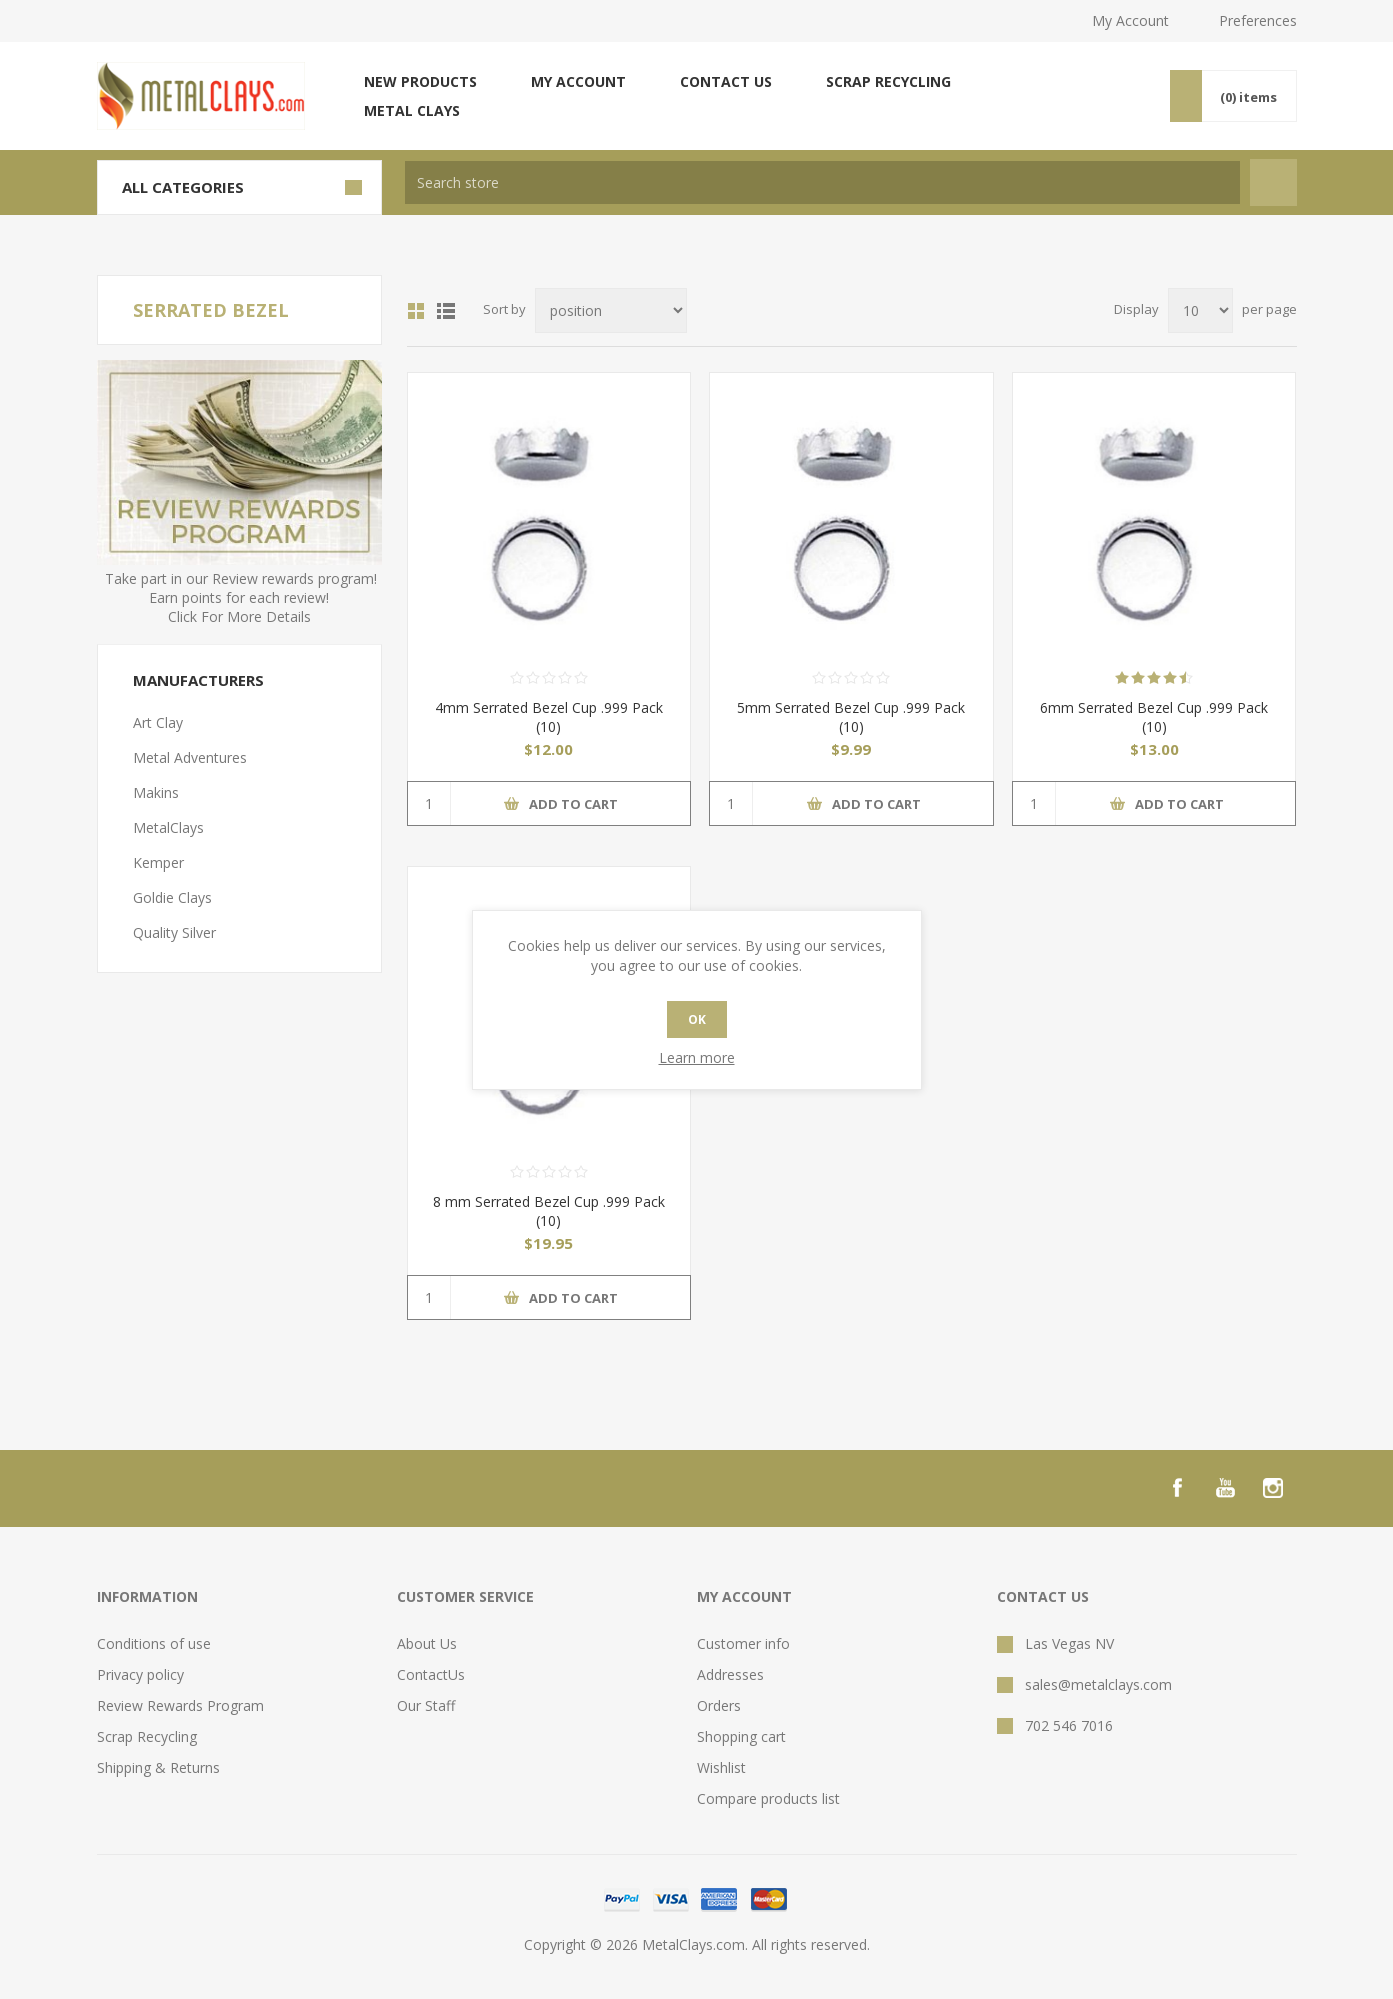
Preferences (1258, 20)
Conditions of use (154, 1643)
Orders (719, 1705)
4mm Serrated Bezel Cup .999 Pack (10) (549, 717)
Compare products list (768, 1798)
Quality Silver (174, 932)
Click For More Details (239, 616)
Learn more (697, 1057)
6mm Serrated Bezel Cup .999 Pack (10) (1154, 717)
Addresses (730, 1674)
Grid (416, 311)
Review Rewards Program (180, 1705)
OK (697, 1019)
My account (578, 81)
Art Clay (158, 722)
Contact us (726, 81)
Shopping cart (741, 1736)
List (446, 311)
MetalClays (168, 827)
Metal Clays (412, 110)
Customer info (743, 1643)
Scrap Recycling (888, 81)
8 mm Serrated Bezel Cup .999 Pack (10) (549, 1211)
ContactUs (431, 1674)
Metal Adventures (190, 757)
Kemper (158, 862)
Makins (156, 792)
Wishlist (721, 1767)
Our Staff (426, 1705)
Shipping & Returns (158, 1767)
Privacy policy (140, 1674)
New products (420, 81)
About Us (427, 1643)
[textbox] (822, 182)
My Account (1130, 20)
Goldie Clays (172, 897)
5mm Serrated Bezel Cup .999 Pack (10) (851, 717)
